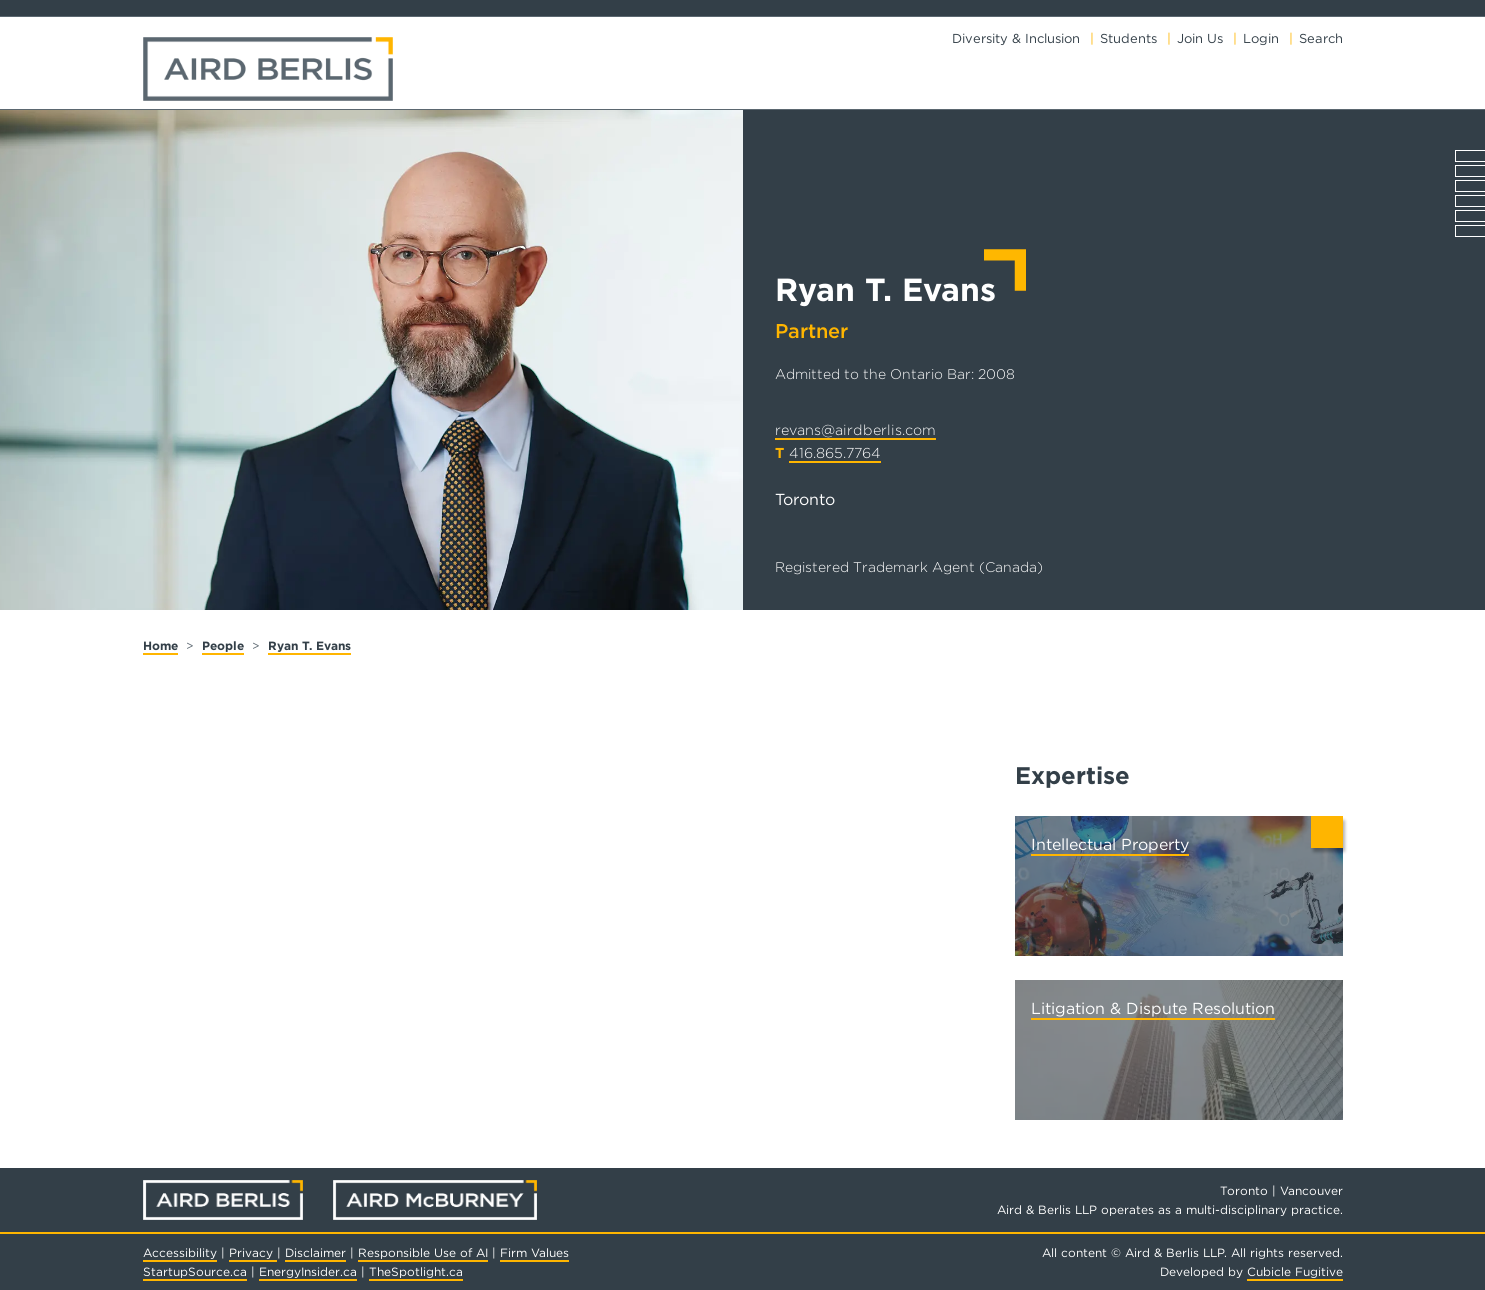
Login (1261, 38)
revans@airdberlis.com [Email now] (855, 429)
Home (160, 645)
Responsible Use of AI (423, 1252)
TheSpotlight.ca (416, 1271)
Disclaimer (315, 1252)
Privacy (253, 1252)
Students (1128, 38)
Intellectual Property (1110, 844)
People (223, 645)
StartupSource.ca (195, 1271)
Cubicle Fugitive (1295, 1271)
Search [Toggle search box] (1321, 38)
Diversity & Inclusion (1016, 38)
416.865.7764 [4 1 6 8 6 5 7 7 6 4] (835, 452)
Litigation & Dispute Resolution (1153, 1008)
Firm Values (534, 1252)
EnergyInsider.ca (308, 1271)
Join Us (1200, 38)
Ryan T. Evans (309, 645)
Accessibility (180, 1252)
